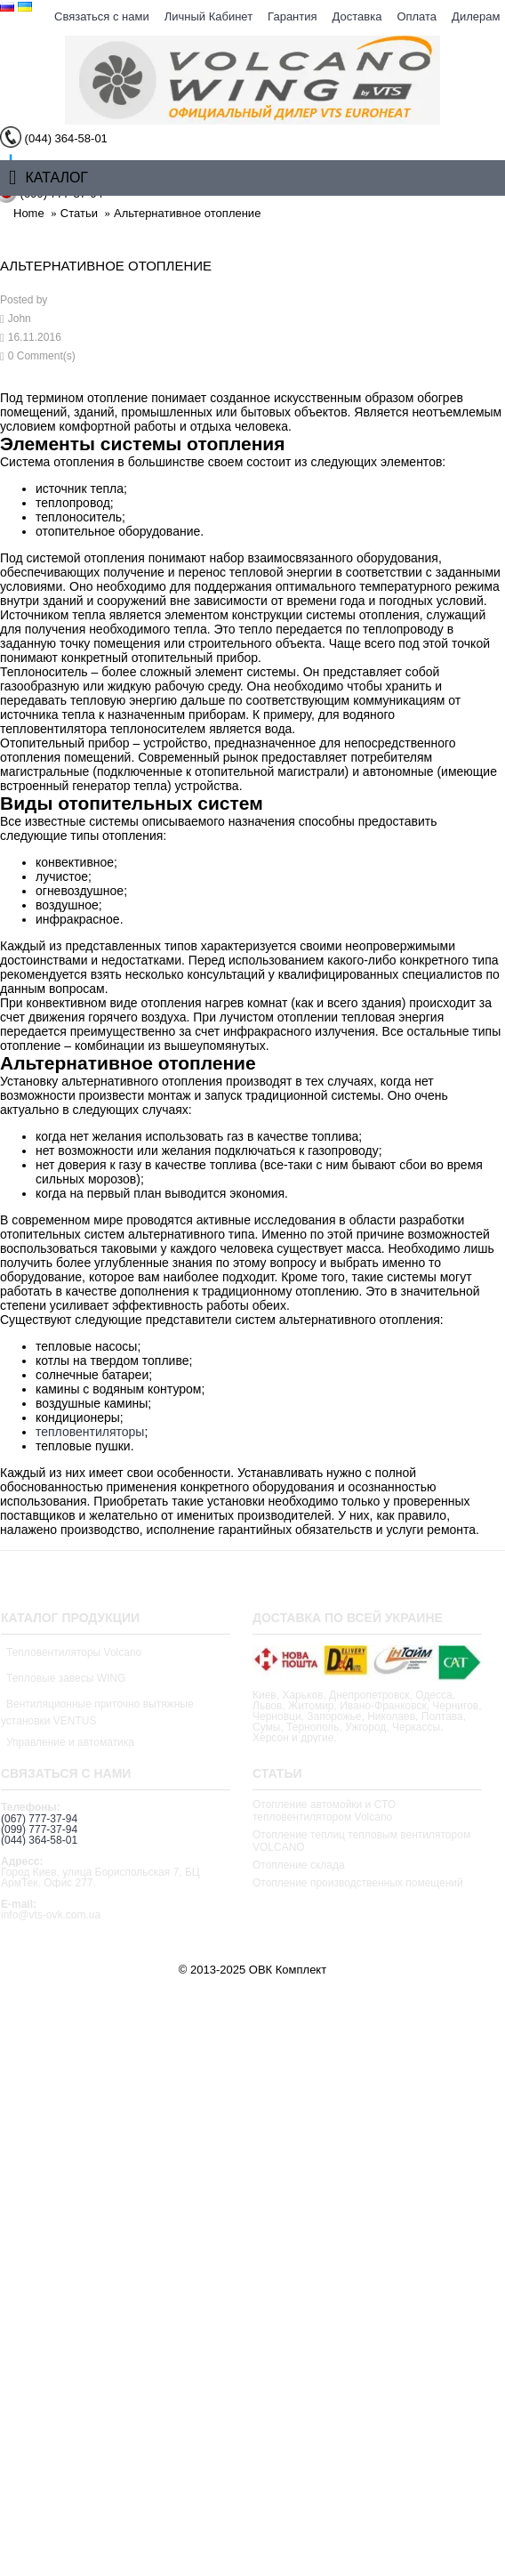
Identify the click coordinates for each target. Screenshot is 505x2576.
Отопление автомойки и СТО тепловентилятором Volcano (324, 1810)
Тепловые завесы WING (65, 1678)
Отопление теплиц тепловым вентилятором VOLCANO (361, 1841)
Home (28, 213)
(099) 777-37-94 (39, 1829)
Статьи (79, 213)
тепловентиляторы (90, 1432)
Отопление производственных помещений (357, 1883)
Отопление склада (298, 1865)
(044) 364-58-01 (39, 1840)
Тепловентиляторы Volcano (73, 1652)
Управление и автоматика (70, 1742)
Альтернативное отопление (187, 213)
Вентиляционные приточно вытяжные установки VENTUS (97, 1712)
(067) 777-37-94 (39, 1819)
